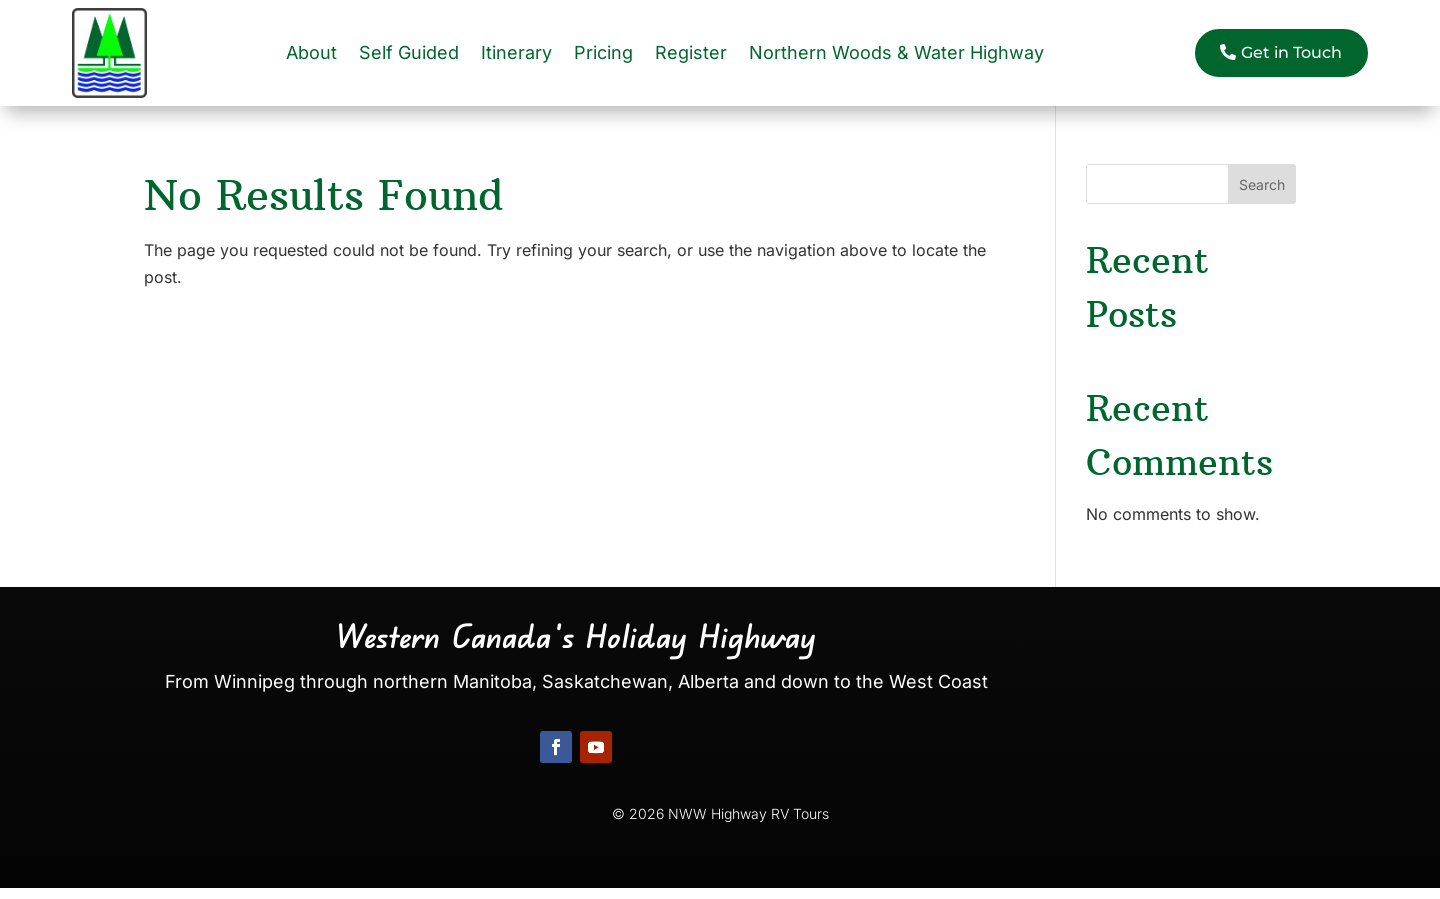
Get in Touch (1291, 52)
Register (691, 52)
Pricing (603, 52)
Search (1262, 184)
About (311, 52)
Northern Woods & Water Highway (896, 52)
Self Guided (409, 52)
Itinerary (516, 52)
